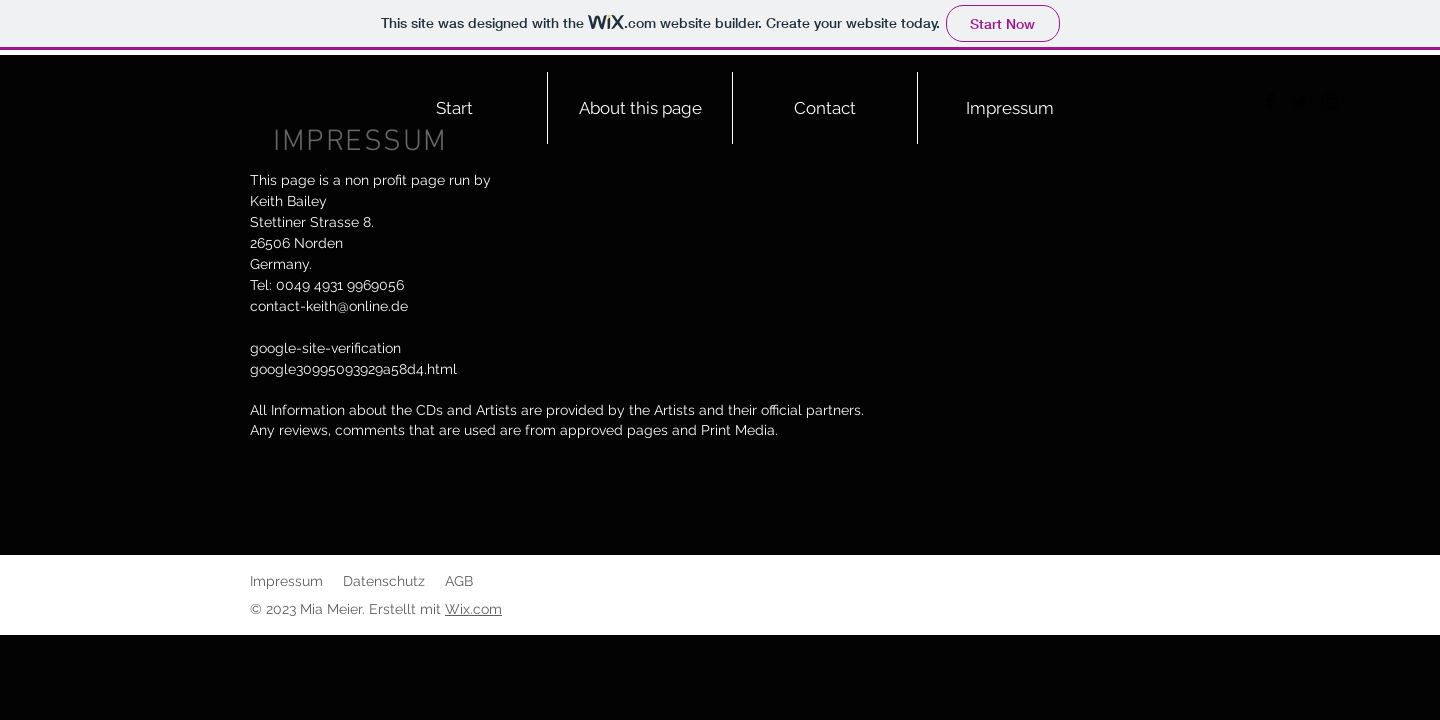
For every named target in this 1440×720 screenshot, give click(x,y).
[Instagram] (1330, 101)
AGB (459, 581)
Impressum (286, 581)
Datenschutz (384, 581)
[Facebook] (1270, 101)
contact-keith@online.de (329, 306)
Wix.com (473, 609)
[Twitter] (1300, 101)
